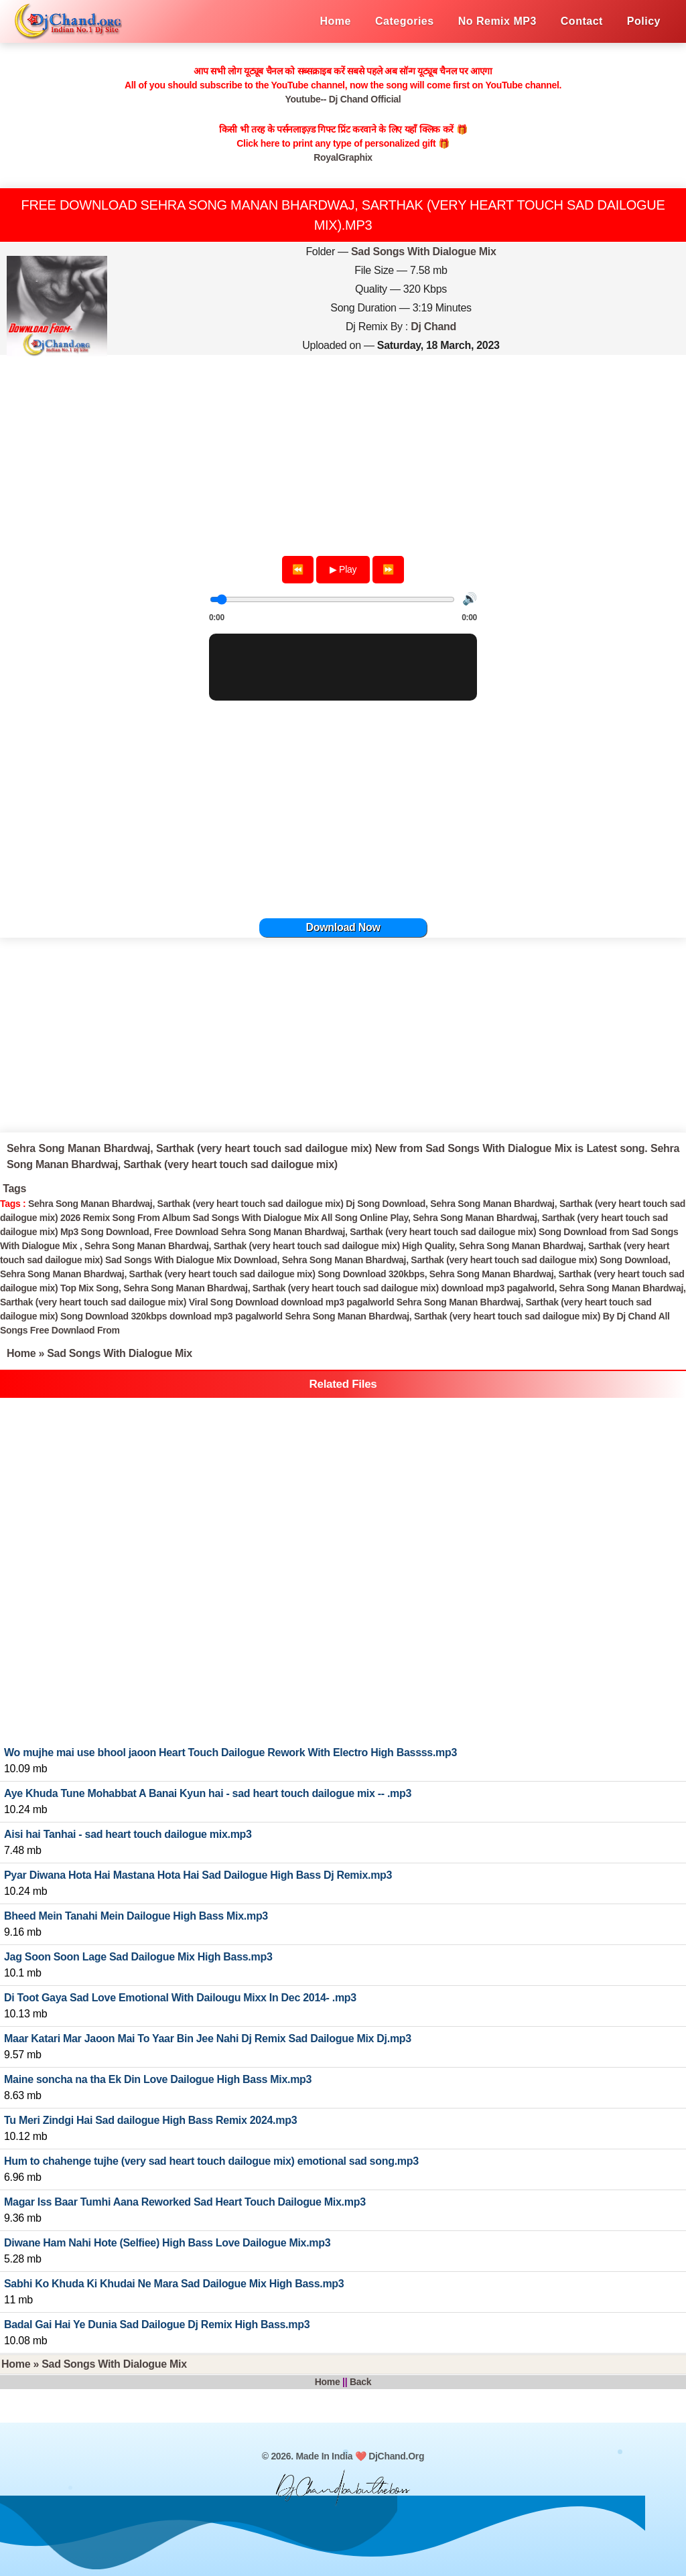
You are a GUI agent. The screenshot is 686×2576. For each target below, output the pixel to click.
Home (21, 1353)
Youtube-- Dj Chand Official (343, 99)
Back (360, 2381)
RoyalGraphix (343, 157)
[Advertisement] (343, 450)
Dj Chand (433, 326)
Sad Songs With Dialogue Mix (423, 251)
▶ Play (343, 569)
